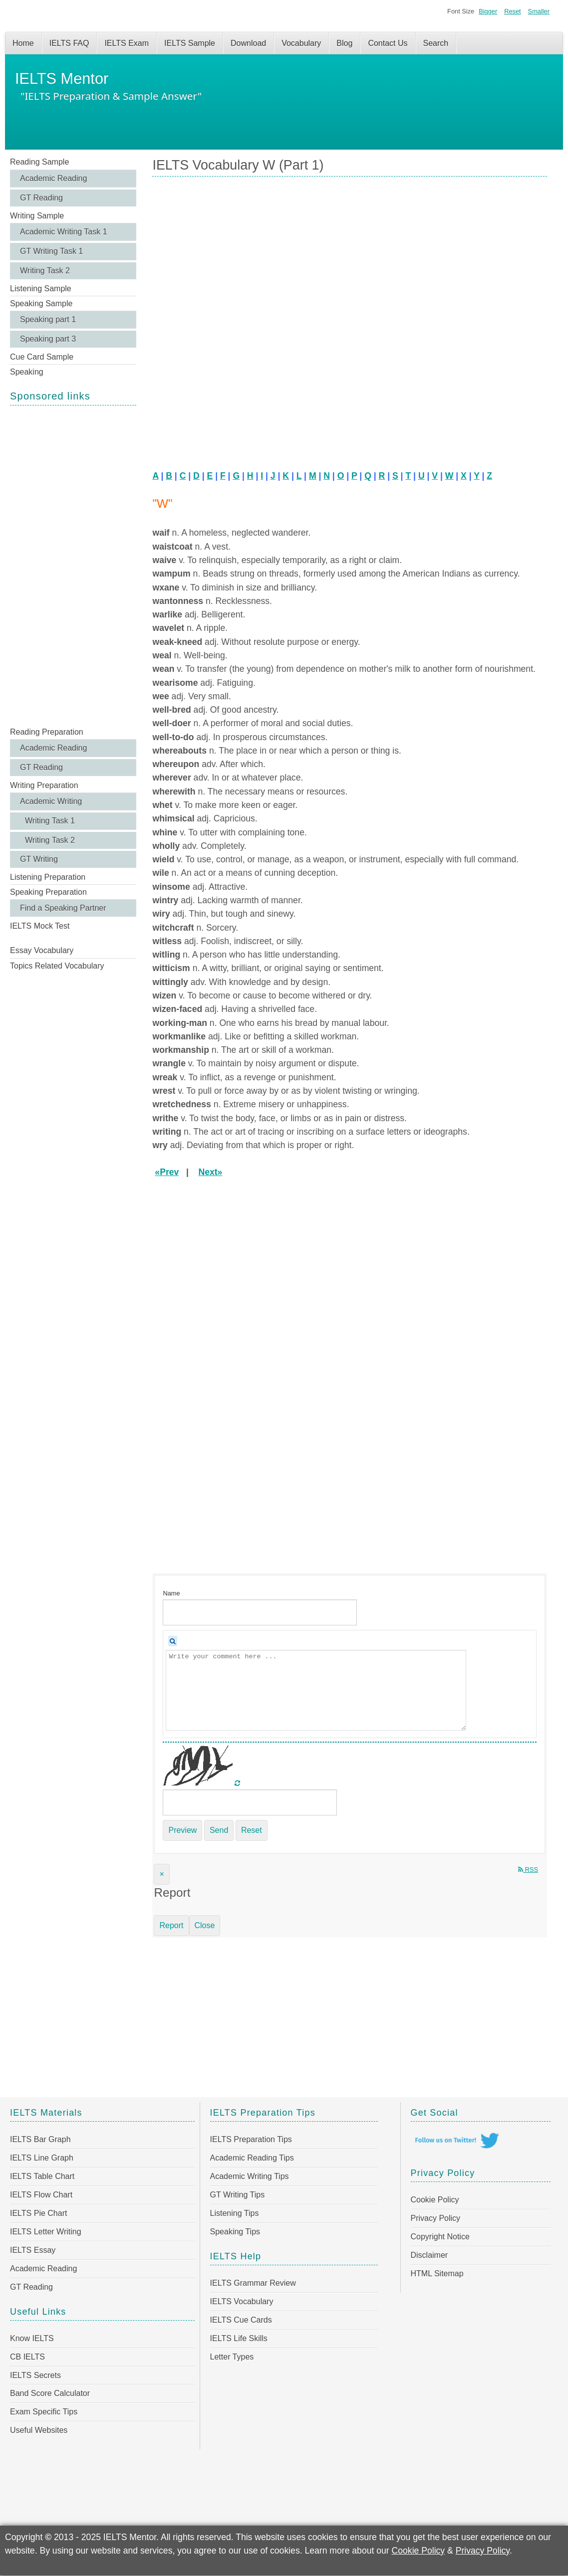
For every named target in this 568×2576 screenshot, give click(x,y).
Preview (182, 1830)
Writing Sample (37, 215)
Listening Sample (40, 288)
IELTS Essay (32, 2250)
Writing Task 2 (45, 270)
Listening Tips (234, 2213)
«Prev (167, 1172)
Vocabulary (301, 43)
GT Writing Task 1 (51, 251)
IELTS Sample (189, 43)
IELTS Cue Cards (241, 2320)
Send (219, 1830)
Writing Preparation (44, 785)
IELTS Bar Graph (40, 2139)
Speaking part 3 (48, 339)
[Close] (161, 1874)
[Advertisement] (73, 565)
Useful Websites (38, 2430)
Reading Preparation (46, 732)
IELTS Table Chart (42, 2176)
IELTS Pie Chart (38, 2213)
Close (205, 1925)
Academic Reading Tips (252, 2158)
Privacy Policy (436, 2218)
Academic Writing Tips (249, 2176)
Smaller (539, 11)
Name (171, 1593)
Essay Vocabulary (41, 950)
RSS (528, 1869)
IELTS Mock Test (39, 926)
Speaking (26, 372)
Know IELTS (32, 2338)
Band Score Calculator (50, 2393)
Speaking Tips (235, 2231)
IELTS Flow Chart (41, 2194)
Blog (344, 43)
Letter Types (232, 2357)
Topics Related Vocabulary (57, 966)
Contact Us (387, 43)
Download (248, 43)
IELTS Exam (126, 43)
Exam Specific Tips (43, 2411)
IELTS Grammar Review (253, 2283)
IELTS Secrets (35, 2375)
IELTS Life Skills (239, 2338)
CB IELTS (27, 2357)
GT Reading (41, 198)
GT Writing (39, 859)
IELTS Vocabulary (242, 2301)
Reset (512, 11)
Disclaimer (429, 2255)
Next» (210, 1172)
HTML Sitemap (437, 2273)
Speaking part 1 (48, 319)
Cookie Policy (435, 2199)
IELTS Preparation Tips (251, 2139)
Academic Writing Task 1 (63, 231)
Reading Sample (39, 162)
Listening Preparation (47, 877)
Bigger (488, 11)
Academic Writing (51, 801)
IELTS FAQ (69, 43)
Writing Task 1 (50, 820)
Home (23, 43)
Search (436, 43)
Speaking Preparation (48, 892)
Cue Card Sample (41, 357)
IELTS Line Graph (41, 2158)
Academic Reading (53, 178)
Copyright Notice (440, 2236)
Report (171, 1925)
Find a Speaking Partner (63, 908)
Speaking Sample (41, 303)
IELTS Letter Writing (45, 2231)
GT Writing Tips (237, 2194)
